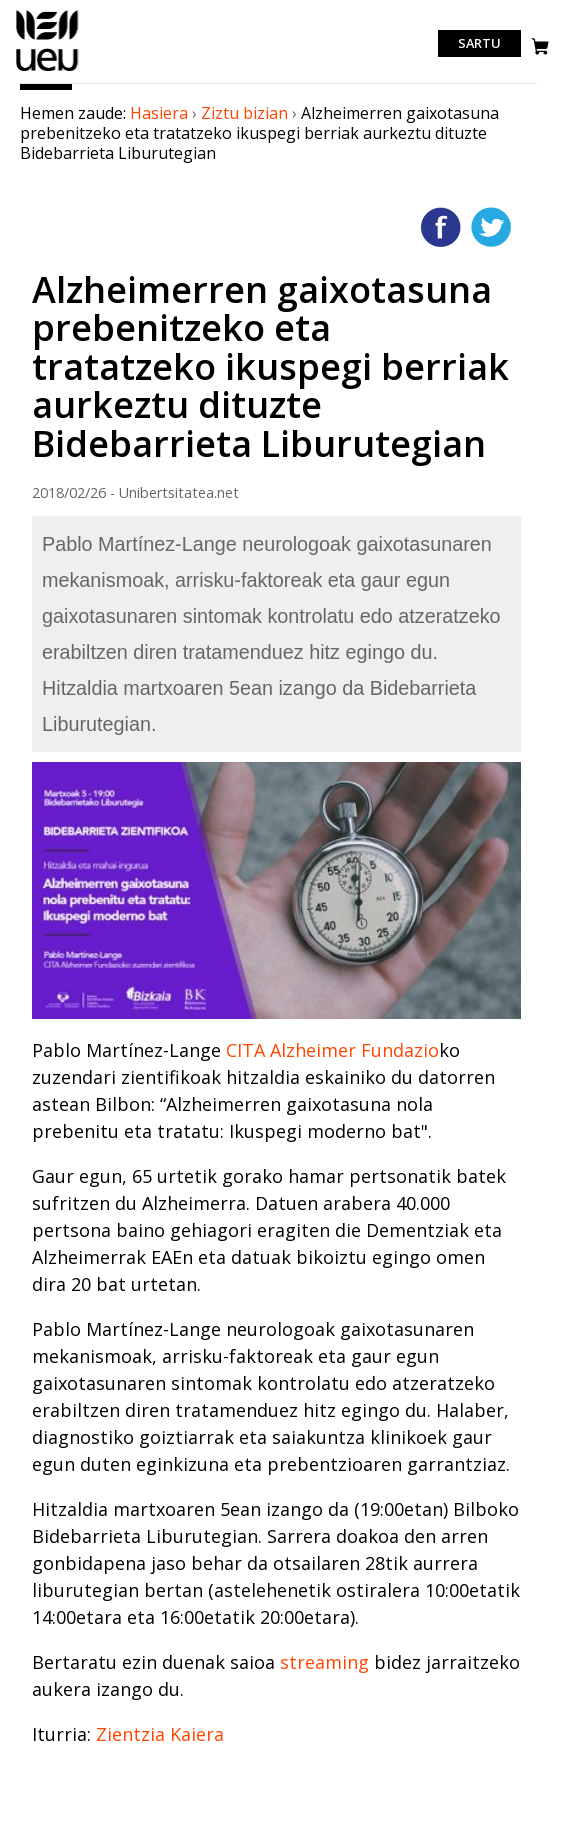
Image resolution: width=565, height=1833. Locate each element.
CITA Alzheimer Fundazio (332, 1050)
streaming (324, 1662)
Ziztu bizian (244, 113)
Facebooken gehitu (441, 227)
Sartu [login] (479, 44)
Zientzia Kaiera (160, 1734)
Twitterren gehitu (491, 227)
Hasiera (159, 113)
